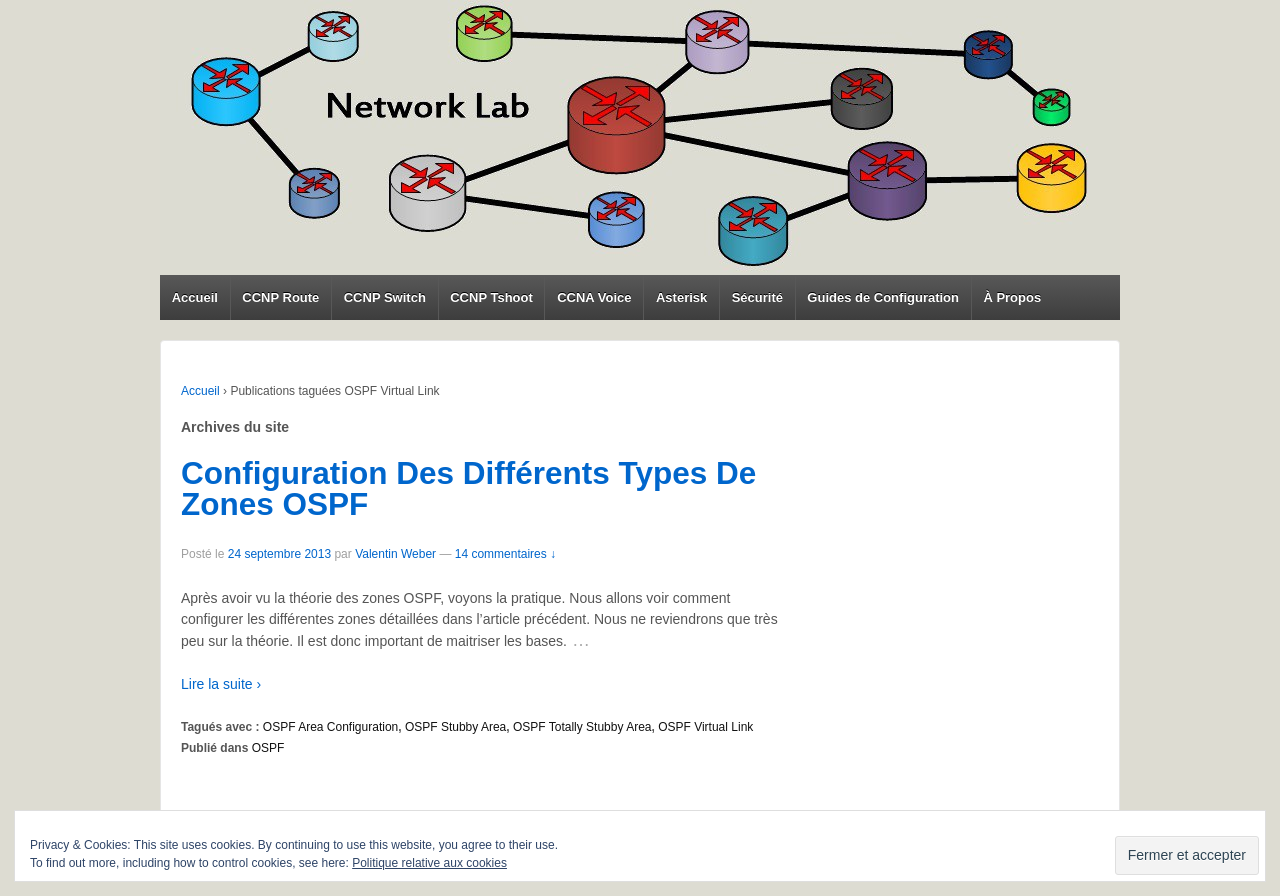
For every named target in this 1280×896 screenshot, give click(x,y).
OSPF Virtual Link (705, 727)
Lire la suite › (221, 684)
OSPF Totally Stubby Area (582, 727)
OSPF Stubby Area (455, 727)
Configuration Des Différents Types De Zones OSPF (468, 489)
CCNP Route (280, 297)
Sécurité (757, 297)
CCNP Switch (385, 297)
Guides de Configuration (883, 297)
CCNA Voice (594, 297)
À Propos (1012, 297)
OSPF (268, 748)
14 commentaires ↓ (505, 554)
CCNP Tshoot (491, 297)
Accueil (195, 297)
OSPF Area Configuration (330, 727)
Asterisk (681, 297)
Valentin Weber (395, 554)
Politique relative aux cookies (429, 863)
